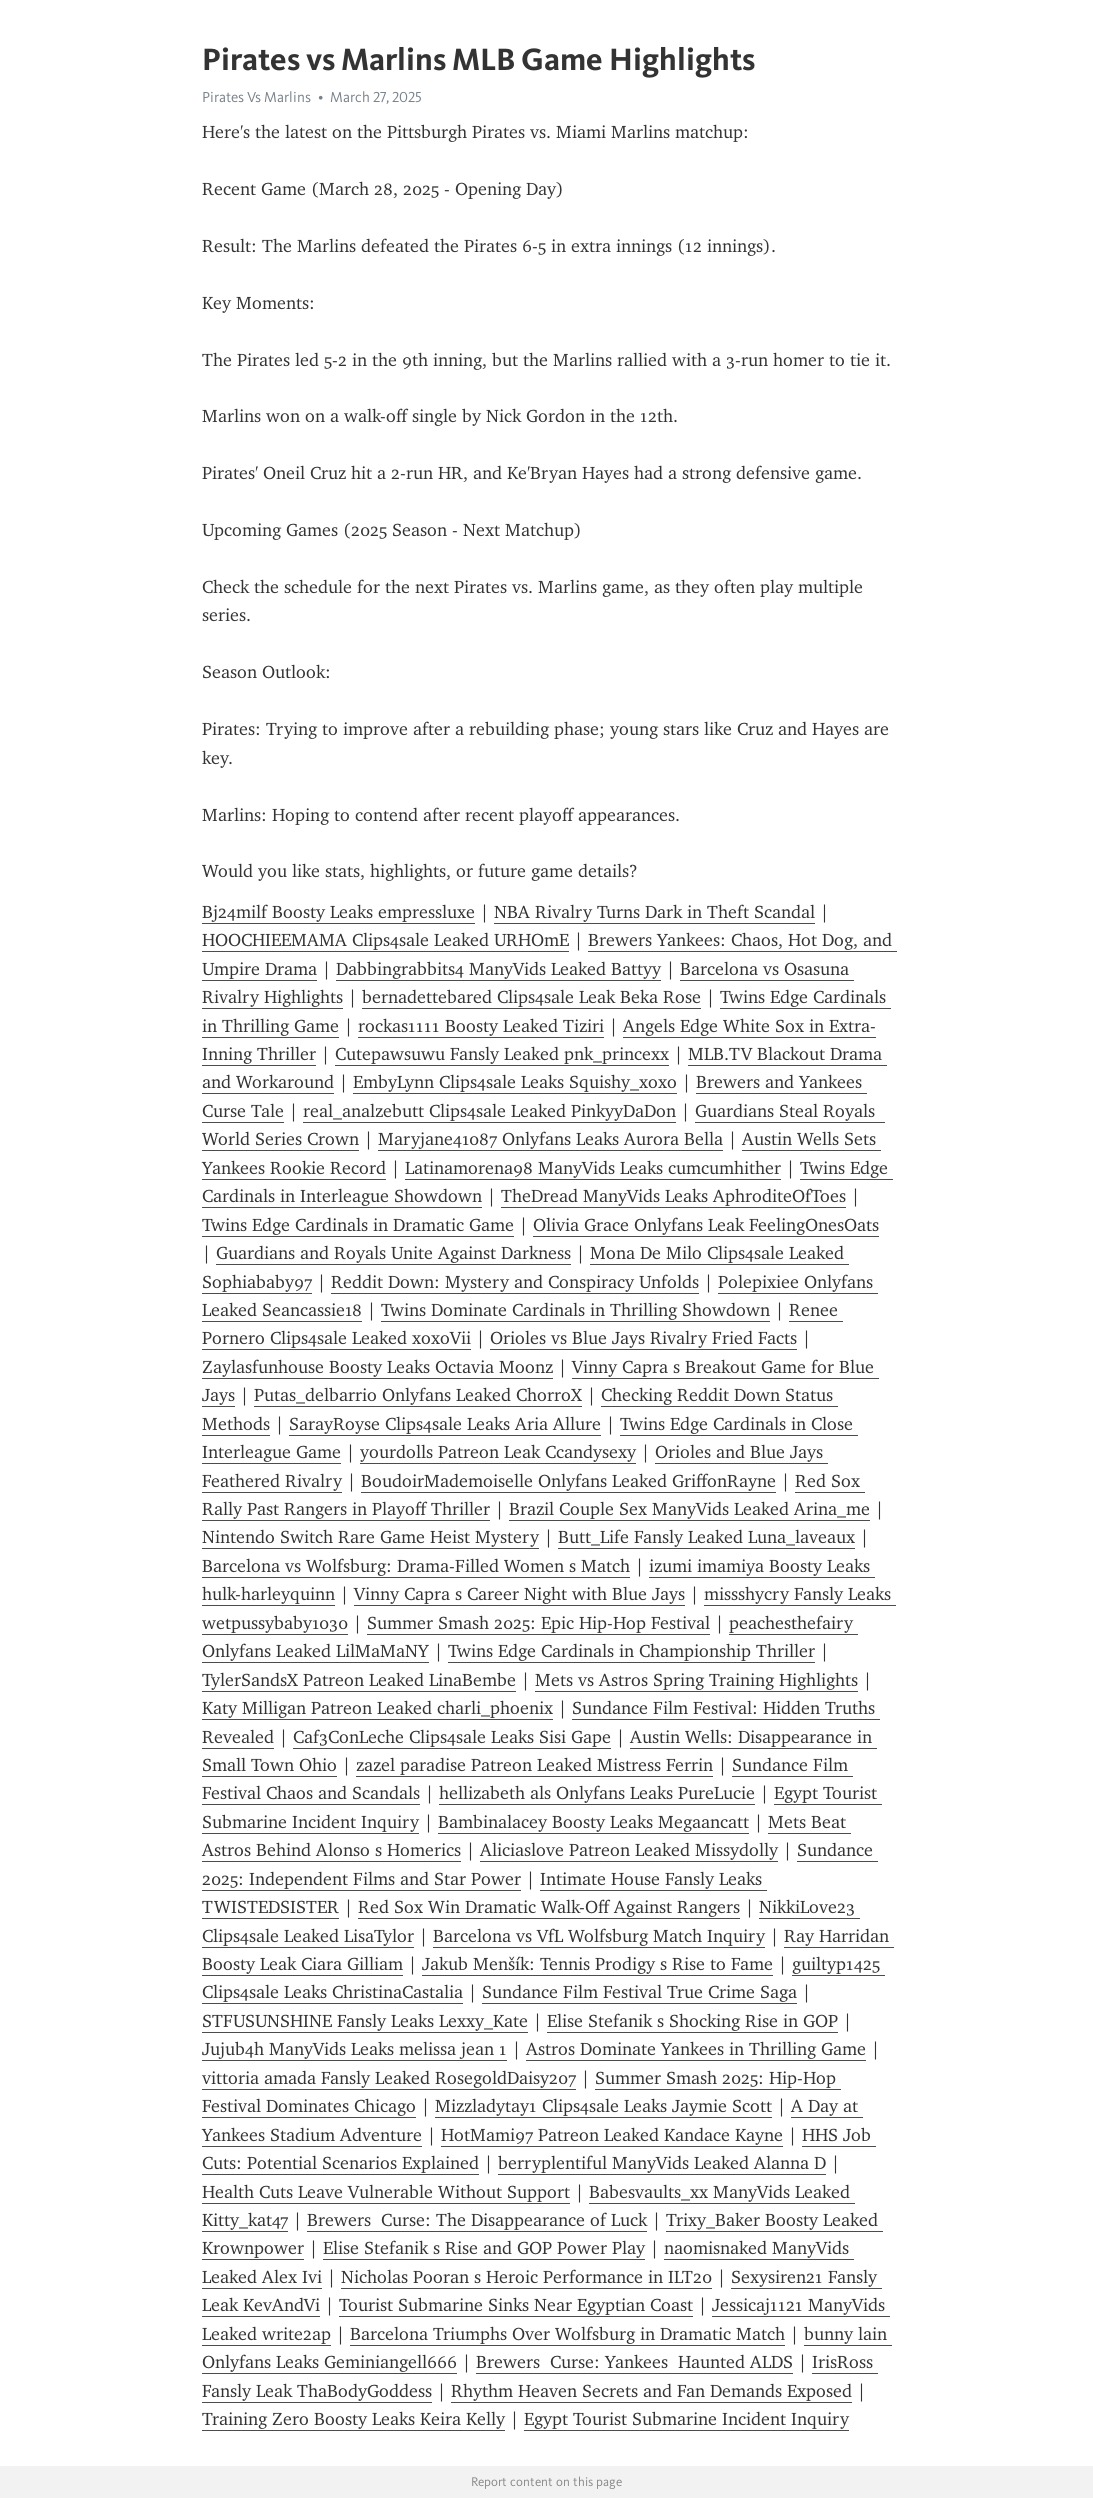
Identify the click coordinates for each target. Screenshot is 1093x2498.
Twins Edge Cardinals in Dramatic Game (358, 1225)
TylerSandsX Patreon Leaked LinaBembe (359, 1680)
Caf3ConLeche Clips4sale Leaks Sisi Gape (452, 1737)
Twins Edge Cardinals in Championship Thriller (631, 1651)
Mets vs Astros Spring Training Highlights (696, 1680)
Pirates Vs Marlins (256, 97)
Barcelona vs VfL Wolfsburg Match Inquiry (599, 1936)
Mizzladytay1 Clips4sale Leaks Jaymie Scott (603, 2106)
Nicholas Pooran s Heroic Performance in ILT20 (526, 2277)
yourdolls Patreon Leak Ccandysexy (498, 1452)
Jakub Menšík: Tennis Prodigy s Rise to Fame (597, 1964)
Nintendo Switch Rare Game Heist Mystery (370, 1537)
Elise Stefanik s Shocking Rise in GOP (692, 2021)
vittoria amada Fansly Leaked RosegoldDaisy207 (389, 2078)
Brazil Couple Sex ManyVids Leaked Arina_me (689, 1509)
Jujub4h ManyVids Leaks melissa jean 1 (354, 2049)
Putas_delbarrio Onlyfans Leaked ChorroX (418, 1395)
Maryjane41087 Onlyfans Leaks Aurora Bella (550, 1139)
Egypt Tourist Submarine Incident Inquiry (686, 2419)
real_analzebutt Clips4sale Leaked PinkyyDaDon (489, 1111)
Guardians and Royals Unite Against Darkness (393, 1253)
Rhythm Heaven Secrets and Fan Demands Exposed (651, 2391)
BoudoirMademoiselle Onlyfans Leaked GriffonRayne (568, 1481)
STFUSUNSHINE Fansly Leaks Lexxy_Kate (365, 2021)
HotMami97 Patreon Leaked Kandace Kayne (612, 2135)
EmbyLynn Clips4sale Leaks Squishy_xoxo (515, 1082)
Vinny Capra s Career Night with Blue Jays (519, 1594)
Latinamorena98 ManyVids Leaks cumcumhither (593, 1168)
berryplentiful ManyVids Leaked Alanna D (662, 2163)
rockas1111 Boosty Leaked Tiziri (481, 1026)
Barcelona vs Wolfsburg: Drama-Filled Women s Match (416, 1566)
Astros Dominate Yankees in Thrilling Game (696, 2049)
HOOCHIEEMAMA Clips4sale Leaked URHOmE (385, 940)
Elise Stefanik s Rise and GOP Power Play (484, 2248)
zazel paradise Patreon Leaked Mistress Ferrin (534, 1765)
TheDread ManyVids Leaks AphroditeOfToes (673, 1196)
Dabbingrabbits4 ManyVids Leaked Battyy (498, 969)
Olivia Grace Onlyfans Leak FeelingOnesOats (706, 1225)
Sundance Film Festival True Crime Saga (639, 1992)
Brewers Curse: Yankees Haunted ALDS (634, 2362)
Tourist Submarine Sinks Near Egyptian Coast (516, 2305)
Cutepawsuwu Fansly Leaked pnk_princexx (502, 1054)
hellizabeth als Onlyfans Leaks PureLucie (597, 1793)
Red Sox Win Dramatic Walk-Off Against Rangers (549, 1907)
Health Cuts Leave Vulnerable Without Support (386, 2192)
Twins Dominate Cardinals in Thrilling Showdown (575, 1310)
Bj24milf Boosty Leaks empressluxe (338, 912)
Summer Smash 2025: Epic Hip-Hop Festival (538, 1623)
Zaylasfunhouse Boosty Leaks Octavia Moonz (377, 1367)
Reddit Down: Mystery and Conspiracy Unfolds (515, 1282)
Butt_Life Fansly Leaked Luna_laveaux (706, 1537)
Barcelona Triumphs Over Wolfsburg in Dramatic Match (567, 2334)
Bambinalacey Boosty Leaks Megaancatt (593, 1822)
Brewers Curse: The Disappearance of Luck (477, 2220)
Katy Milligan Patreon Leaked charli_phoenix (377, 1708)
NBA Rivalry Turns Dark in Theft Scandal (654, 912)
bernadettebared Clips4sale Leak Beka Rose (531, 997)
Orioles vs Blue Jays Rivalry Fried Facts (643, 1338)
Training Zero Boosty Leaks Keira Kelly (353, 2419)
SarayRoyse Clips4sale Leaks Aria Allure (445, 1424)
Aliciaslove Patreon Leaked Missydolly (629, 1850)
